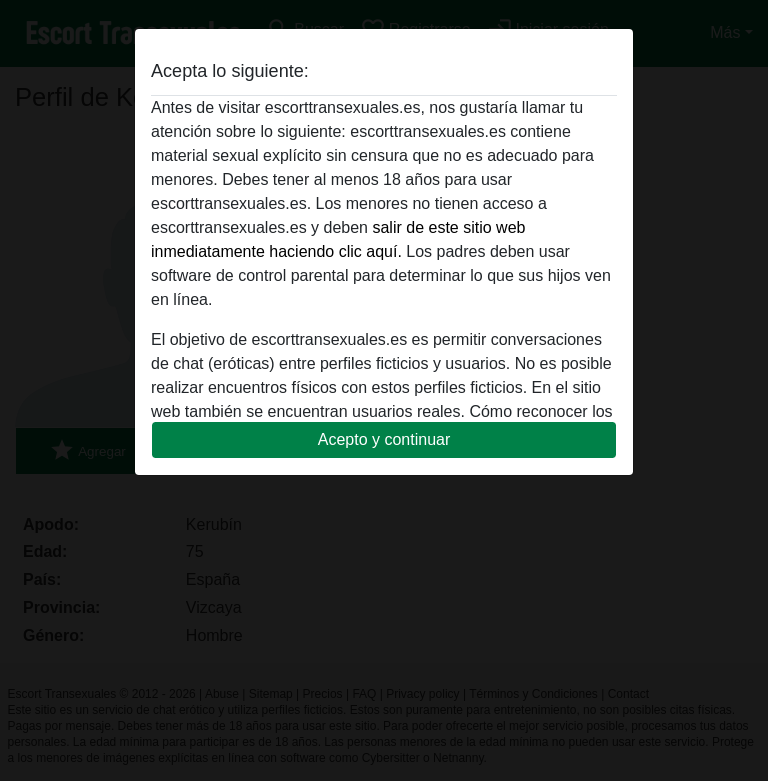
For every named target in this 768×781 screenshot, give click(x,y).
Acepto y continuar (384, 439)
